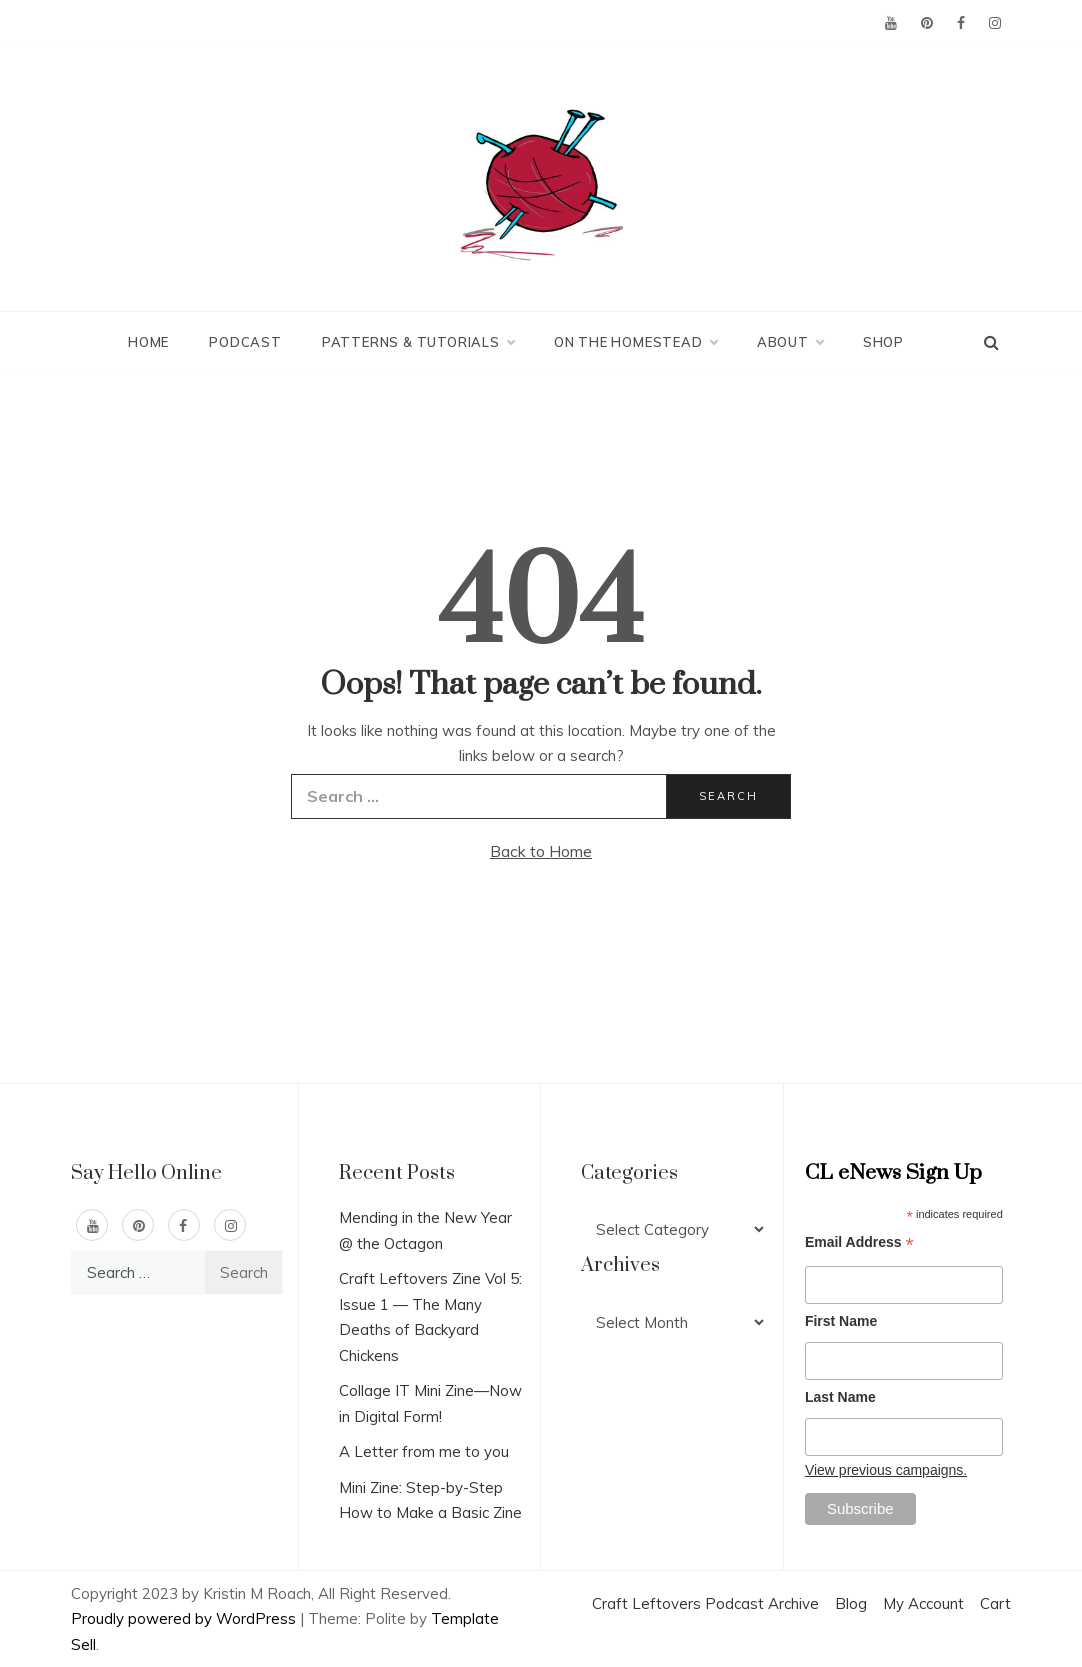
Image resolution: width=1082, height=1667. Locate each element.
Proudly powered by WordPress (185, 1618)
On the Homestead (635, 342)
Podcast (245, 342)
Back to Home (541, 851)
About (790, 342)
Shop (883, 342)
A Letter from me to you (424, 1451)
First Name (841, 1321)
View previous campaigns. (886, 1470)
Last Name (840, 1397)
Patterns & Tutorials (418, 342)
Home (148, 342)
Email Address (859, 1244)
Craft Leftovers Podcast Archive (705, 1603)
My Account (923, 1603)
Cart (995, 1603)
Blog (851, 1603)
